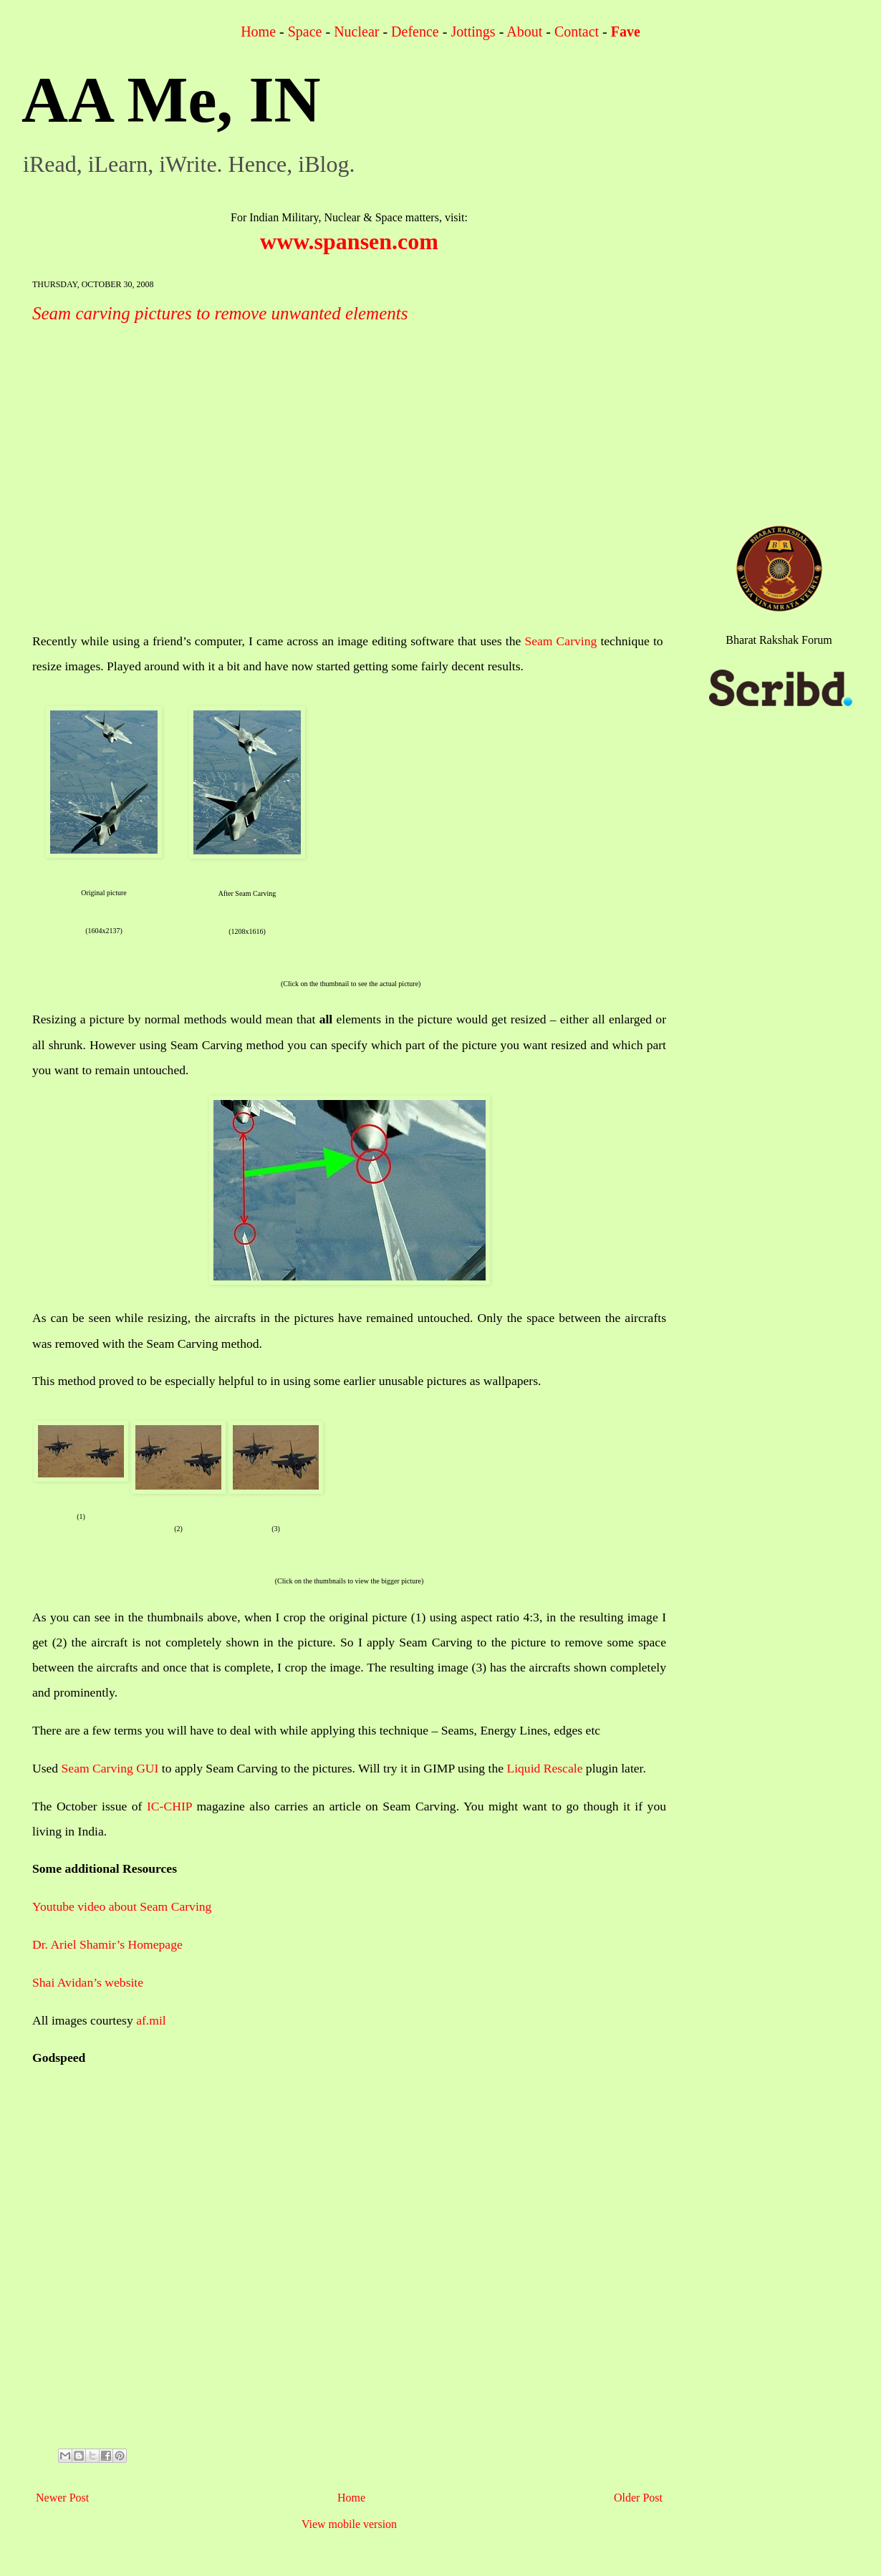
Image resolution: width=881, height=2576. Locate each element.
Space (305, 31)
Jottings (473, 31)
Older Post (638, 2497)
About (524, 31)
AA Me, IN (170, 99)
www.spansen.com (349, 241)
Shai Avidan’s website (87, 1982)
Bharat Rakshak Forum (779, 640)
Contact (576, 31)
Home (258, 31)
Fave (625, 31)
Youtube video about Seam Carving (121, 1906)
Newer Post (62, 2497)
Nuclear (356, 31)
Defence (415, 31)
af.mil (151, 2020)
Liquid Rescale (544, 1768)
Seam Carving (560, 641)
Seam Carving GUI (110, 1768)
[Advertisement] (349, 2266)
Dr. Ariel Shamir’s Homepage (107, 1944)
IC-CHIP (169, 1806)
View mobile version (349, 2524)
